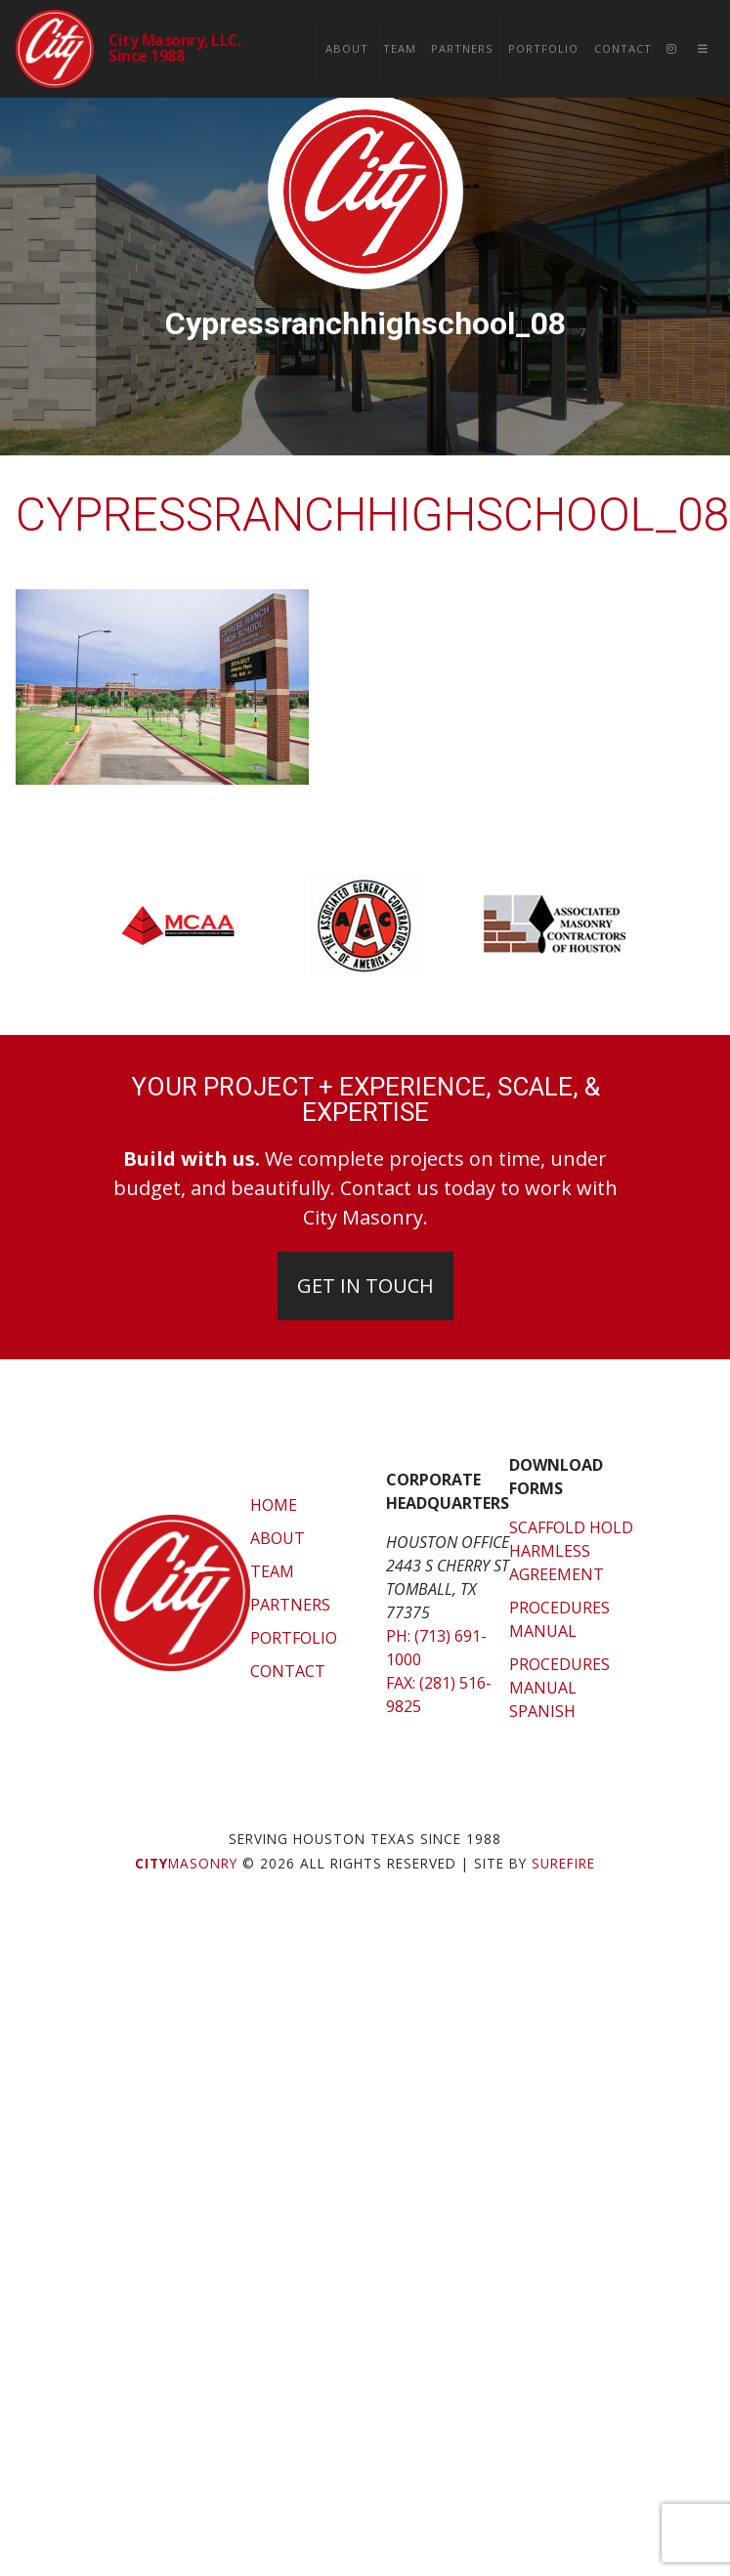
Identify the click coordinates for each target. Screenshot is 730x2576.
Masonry (186, 1863)
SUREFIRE (563, 1863)
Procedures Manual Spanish (559, 1687)
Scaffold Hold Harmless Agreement (571, 1551)
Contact (623, 48)
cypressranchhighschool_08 (373, 514)
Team (399, 48)
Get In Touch (365, 1285)
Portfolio (543, 48)
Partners (462, 48)
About (346, 48)
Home (273, 1505)
